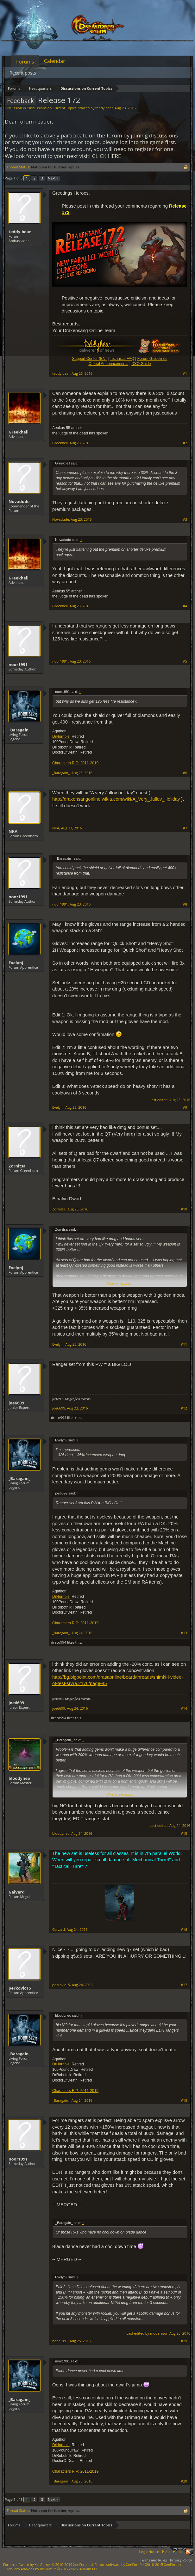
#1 (185, 373)
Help (166, 2551)
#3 (185, 519)
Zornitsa (17, 1165)
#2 (185, 443)
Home (178, 2551)
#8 (185, 904)
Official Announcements (108, 363)
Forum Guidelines (152, 358)
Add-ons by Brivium (52, 2569)
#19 (184, 2341)
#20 (184, 2481)
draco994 (58, 1417)
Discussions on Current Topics (52, 108)
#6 (185, 773)
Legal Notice (149, 2551)
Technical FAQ (122, 358)
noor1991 (18, 664)
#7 (185, 828)
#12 (184, 1408)
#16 (184, 1929)
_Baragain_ (19, 729)
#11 (184, 1344)
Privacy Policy (181, 2560)
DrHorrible (61, 736)
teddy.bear (104, 108)
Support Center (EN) (89, 358)
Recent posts (22, 73)
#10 (184, 1209)
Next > (53, 178)
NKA (13, 831)
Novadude (19, 501)
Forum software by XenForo (48, 2564)
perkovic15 (20, 1988)
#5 (185, 661)
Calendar (54, 61)
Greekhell (18, 431)
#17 (184, 1985)
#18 (184, 2100)
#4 (185, 606)
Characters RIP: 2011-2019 (75, 763)
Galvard (17, 1891)
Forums (25, 61)
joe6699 (16, 1402)
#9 (185, 1107)
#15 (184, 1833)
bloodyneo (19, 1778)
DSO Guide (141, 363)
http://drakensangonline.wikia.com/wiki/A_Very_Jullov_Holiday (116, 799)
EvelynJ (16, 962)
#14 (184, 1708)
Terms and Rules (153, 2560)
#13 (184, 1633)
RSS (188, 2551)
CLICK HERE (106, 156)
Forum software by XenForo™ (140, 2564)
